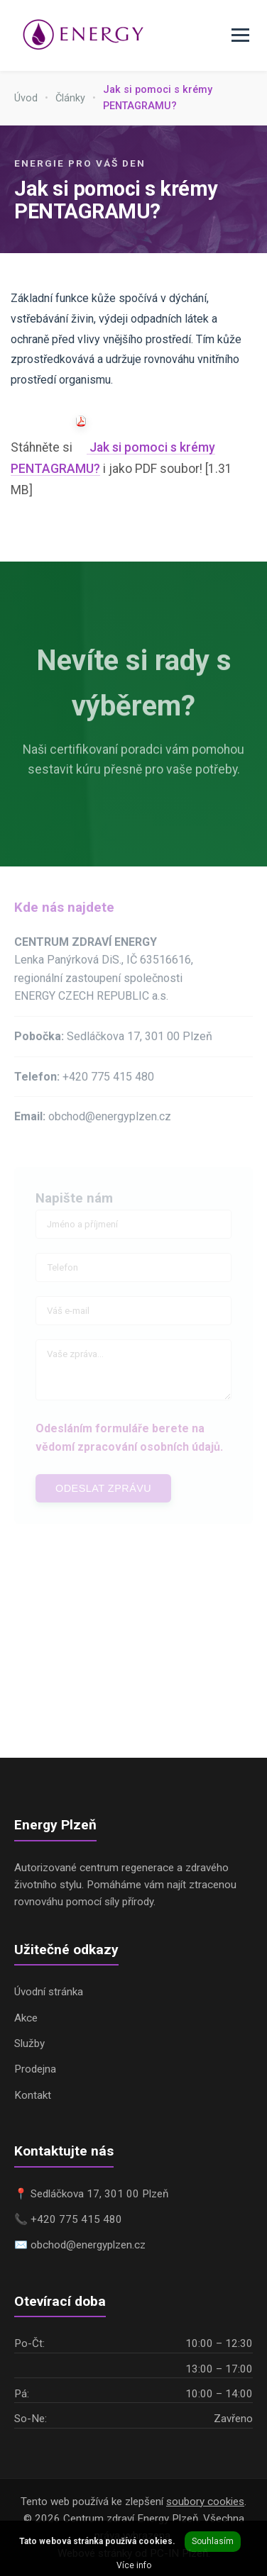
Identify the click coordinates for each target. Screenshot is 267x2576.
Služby (29, 2043)
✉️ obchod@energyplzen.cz (80, 2244)
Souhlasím (213, 2541)
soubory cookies (205, 2501)
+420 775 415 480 (108, 1080)
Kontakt (32, 2095)
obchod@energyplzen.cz (109, 1120)
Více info (133, 2565)
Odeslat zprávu (103, 1492)
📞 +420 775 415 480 (68, 2219)
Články (70, 98)
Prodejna (35, 2069)
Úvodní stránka (48, 1991)
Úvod (26, 98)
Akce (26, 2018)
